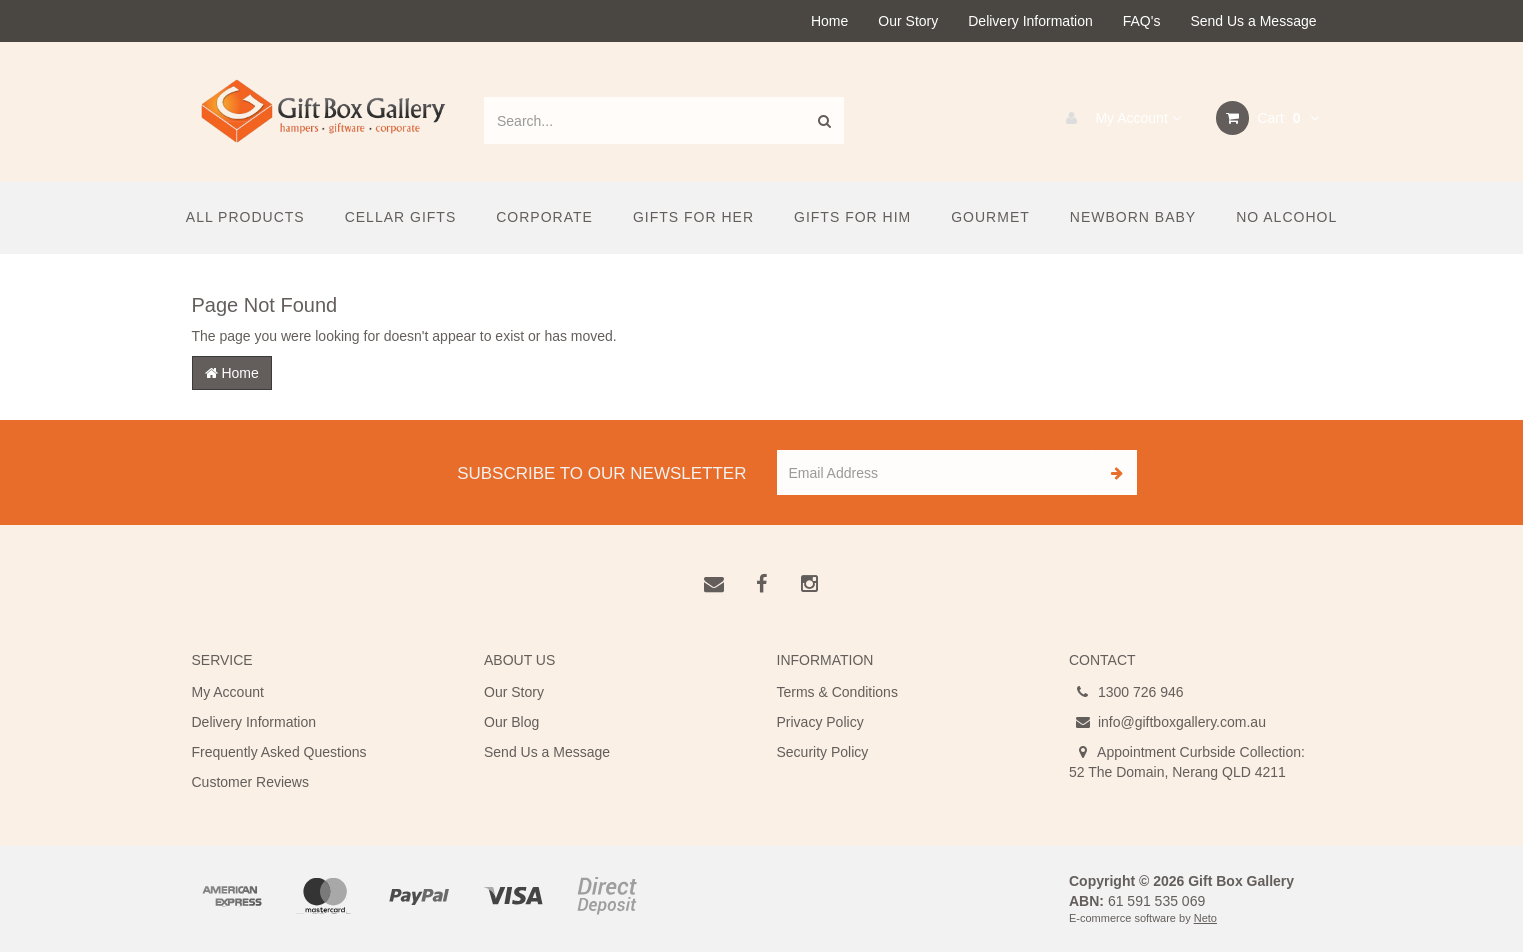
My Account (1118, 118)
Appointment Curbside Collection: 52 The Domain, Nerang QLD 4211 (1187, 761)
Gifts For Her (693, 217)
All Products (245, 217)
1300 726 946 (1126, 692)
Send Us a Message (1253, 21)
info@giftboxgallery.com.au (1167, 722)
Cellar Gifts (401, 217)
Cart (1267, 118)
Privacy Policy (820, 722)
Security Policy (823, 752)
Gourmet (990, 217)
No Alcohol (1286, 217)
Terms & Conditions (837, 692)
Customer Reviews (250, 782)
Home (829, 21)
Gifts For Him (852, 217)
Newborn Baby (1133, 217)
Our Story (908, 21)
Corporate (544, 217)
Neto (1205, 918)
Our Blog (511, 722)
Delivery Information (1030, 21)
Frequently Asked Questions (279, 752)
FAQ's (1142, 21)
